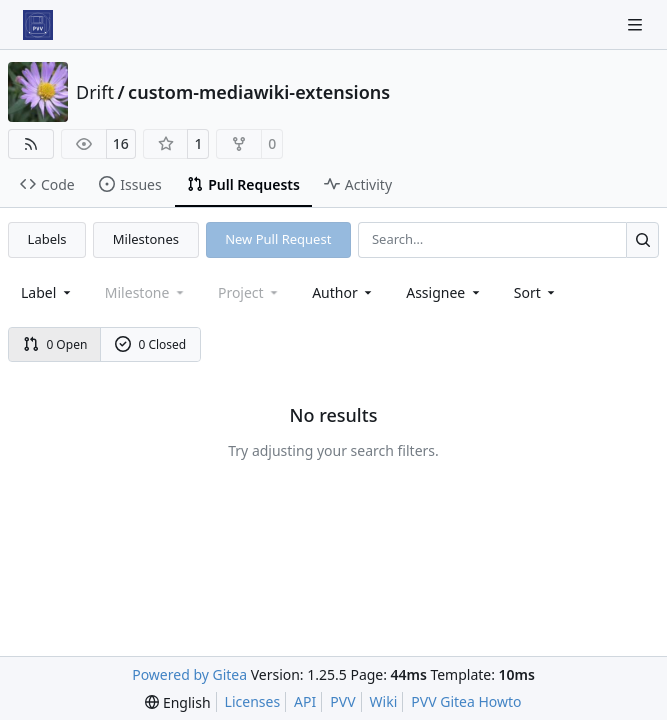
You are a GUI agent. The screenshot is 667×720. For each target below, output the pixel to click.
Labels (47, 239)
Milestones (146, 239)
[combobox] (47, 292)
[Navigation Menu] (637, 24)
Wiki (384, 701)
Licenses (253, 701)
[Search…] (642, 239)
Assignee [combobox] (444, 292)
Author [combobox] (343, 292)
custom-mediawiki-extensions (259, 92)
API (305, 701)
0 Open (55, 344)
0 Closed (151, 344)
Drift (95, 92)
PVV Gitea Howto (466, 701)
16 (121, 143)
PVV (342, 701)
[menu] (536, 292)
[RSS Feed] (31, 144)
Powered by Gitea (189, 674)
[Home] (38, 25)
